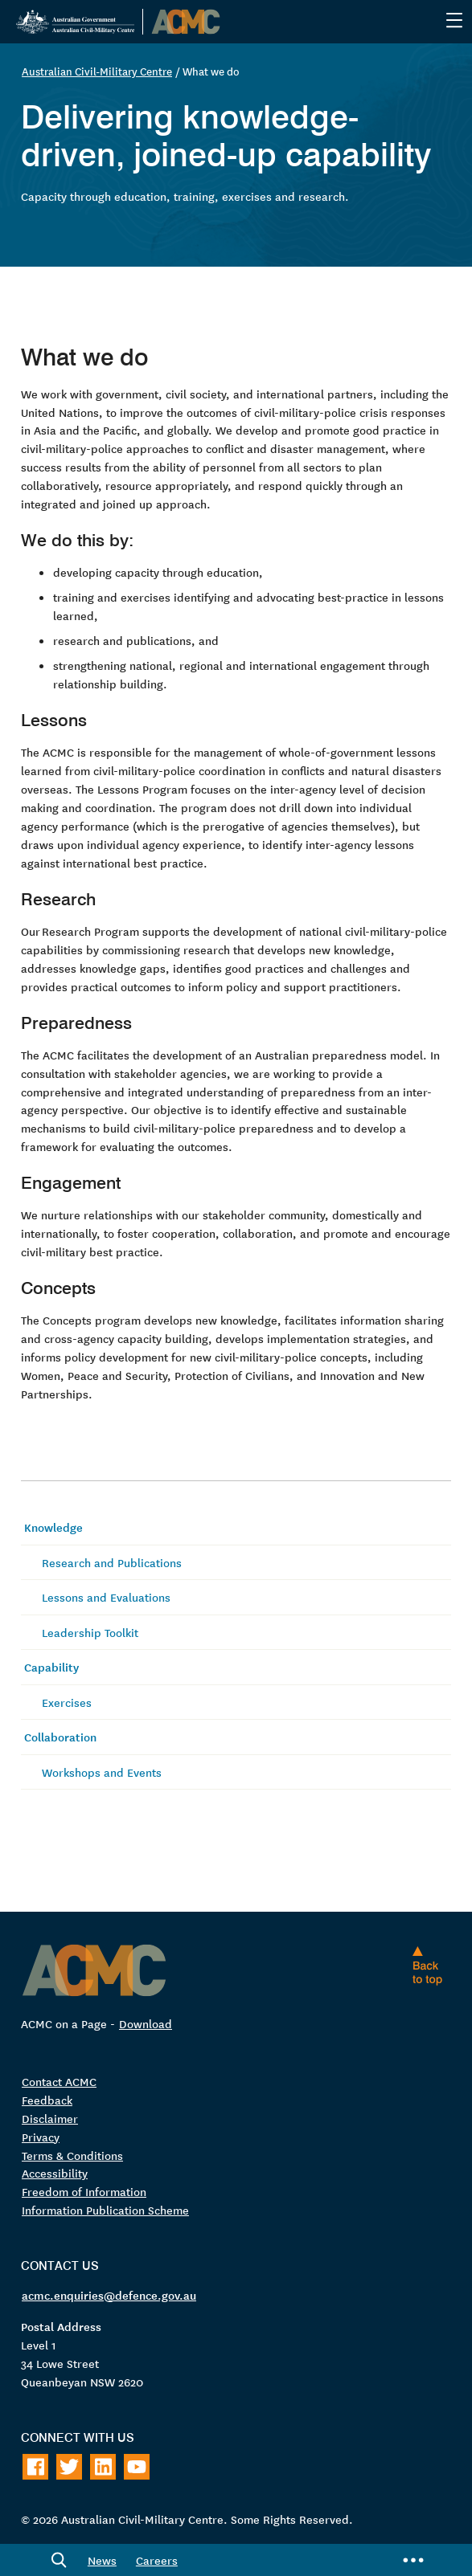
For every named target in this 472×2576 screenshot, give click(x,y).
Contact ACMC (59, 2081)
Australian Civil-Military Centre (97, 71)
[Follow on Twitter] (69, 2467)
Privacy (41, 2137)
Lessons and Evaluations (106, 1597)
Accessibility (55, 2174)
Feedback (47, 2100)
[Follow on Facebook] (35, 2467)
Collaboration (60, 1737)
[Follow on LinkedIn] (103, 2467)
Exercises (67, 1702)
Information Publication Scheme (105, 2210)
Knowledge (53, 1527)
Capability (51, 1667)
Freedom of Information (84, 2192)
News (102, 2560)
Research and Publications (112, 1562)
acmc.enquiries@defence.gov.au (109, 2295)
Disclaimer (50, 2118)
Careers (157, 2560)
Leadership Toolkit (90, 1632)
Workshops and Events (102, 1772)
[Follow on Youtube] (137, 2467)
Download (145, 2023)
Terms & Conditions (72, 2155)
